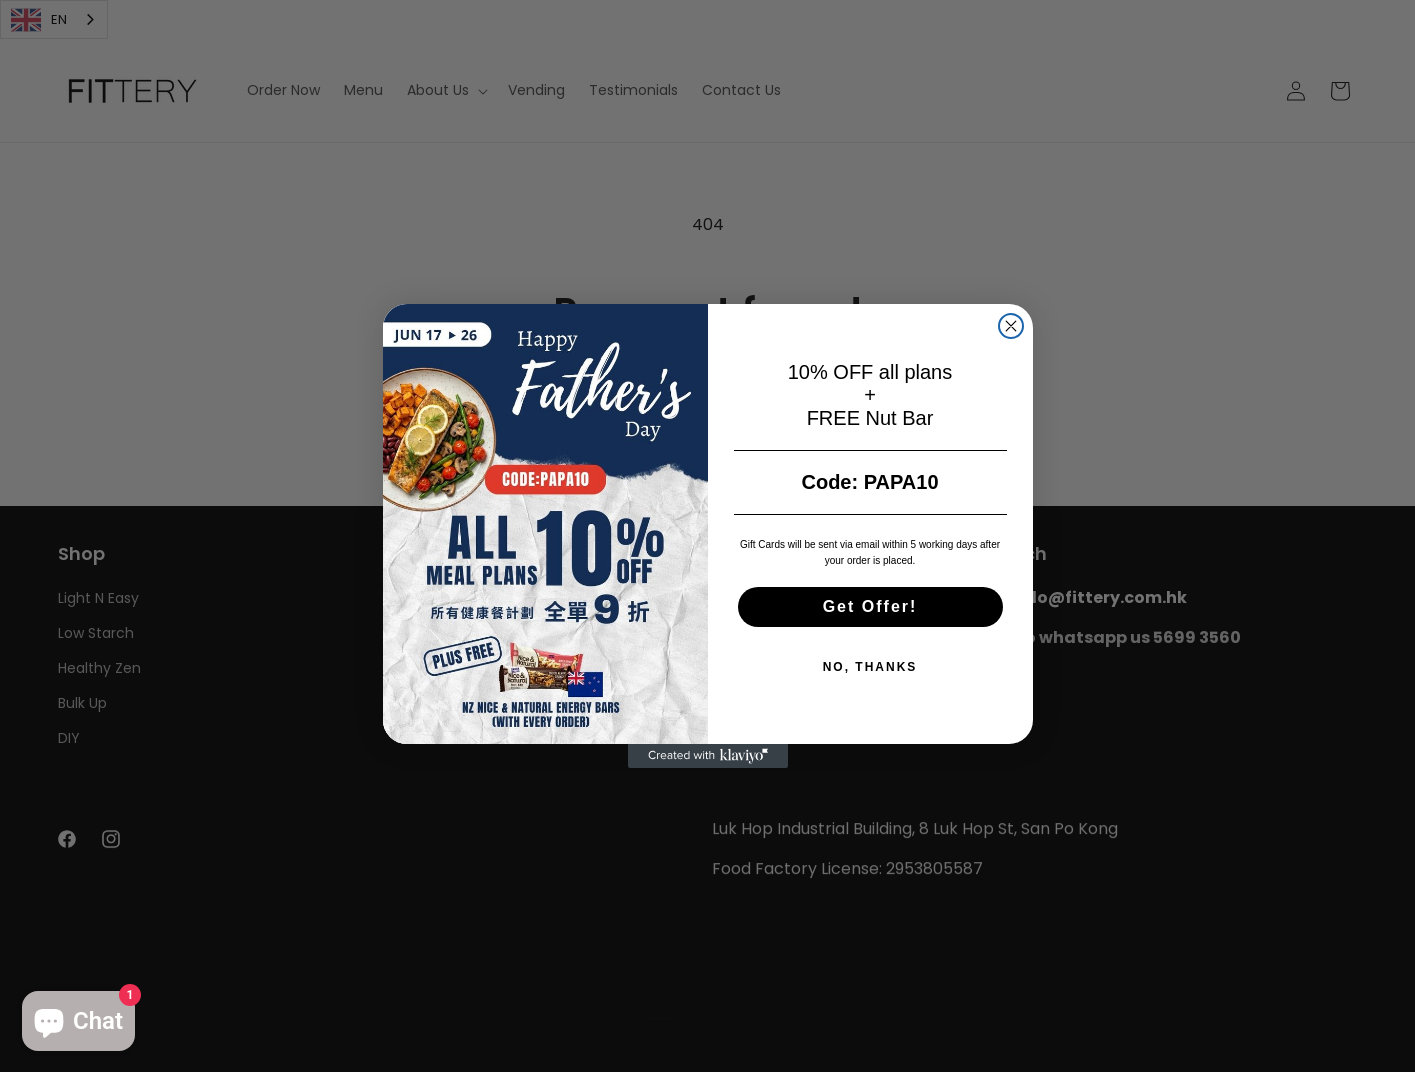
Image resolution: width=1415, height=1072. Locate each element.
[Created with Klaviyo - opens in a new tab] (708, 756)
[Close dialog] (1011, 326)
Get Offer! (870, 606)
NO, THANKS (870, 667)
